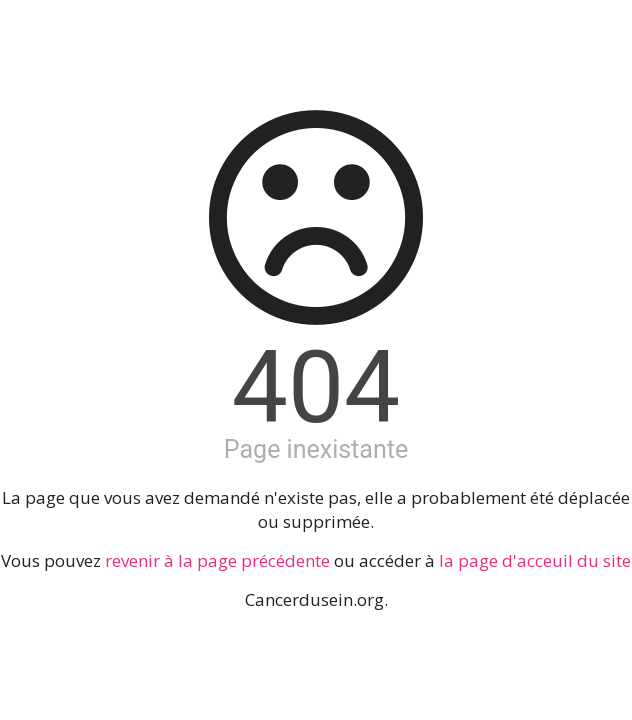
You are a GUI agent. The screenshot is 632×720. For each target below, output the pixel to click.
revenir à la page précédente (217, 560)
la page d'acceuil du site (535, 560)
